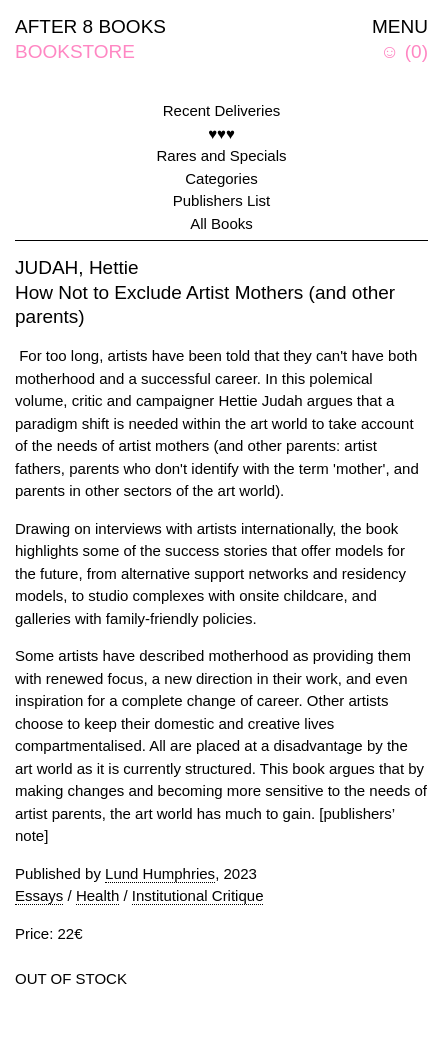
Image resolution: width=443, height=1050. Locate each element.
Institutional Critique (198, 895)
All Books (221, 223)
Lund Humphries (160, 873)
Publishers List (222, 200)
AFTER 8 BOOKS (90, 26)
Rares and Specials (221, 155)
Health (97, 895)
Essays (39, 895)
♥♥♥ (221, 133)
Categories (221, 178)
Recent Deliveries (222, 110)
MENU (400, 26)
